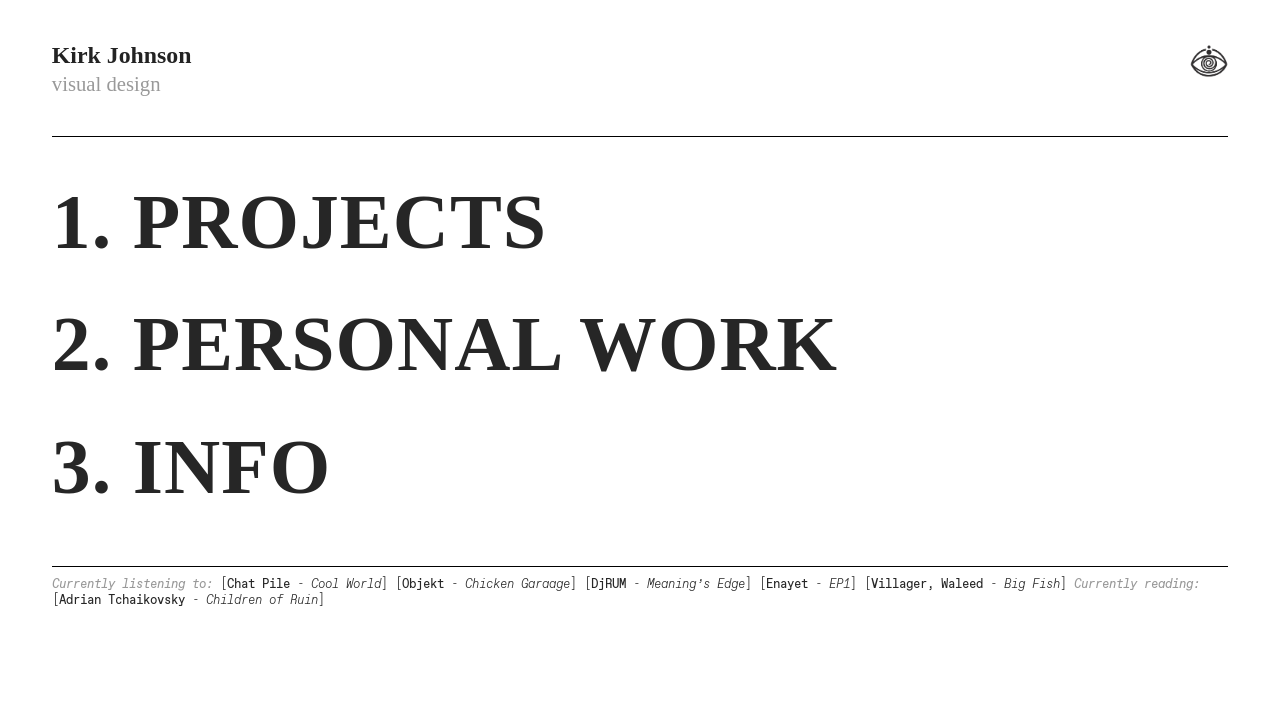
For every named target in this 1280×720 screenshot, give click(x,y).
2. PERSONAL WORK (445, 344)
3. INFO (191, 467)
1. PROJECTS (299, 222)
